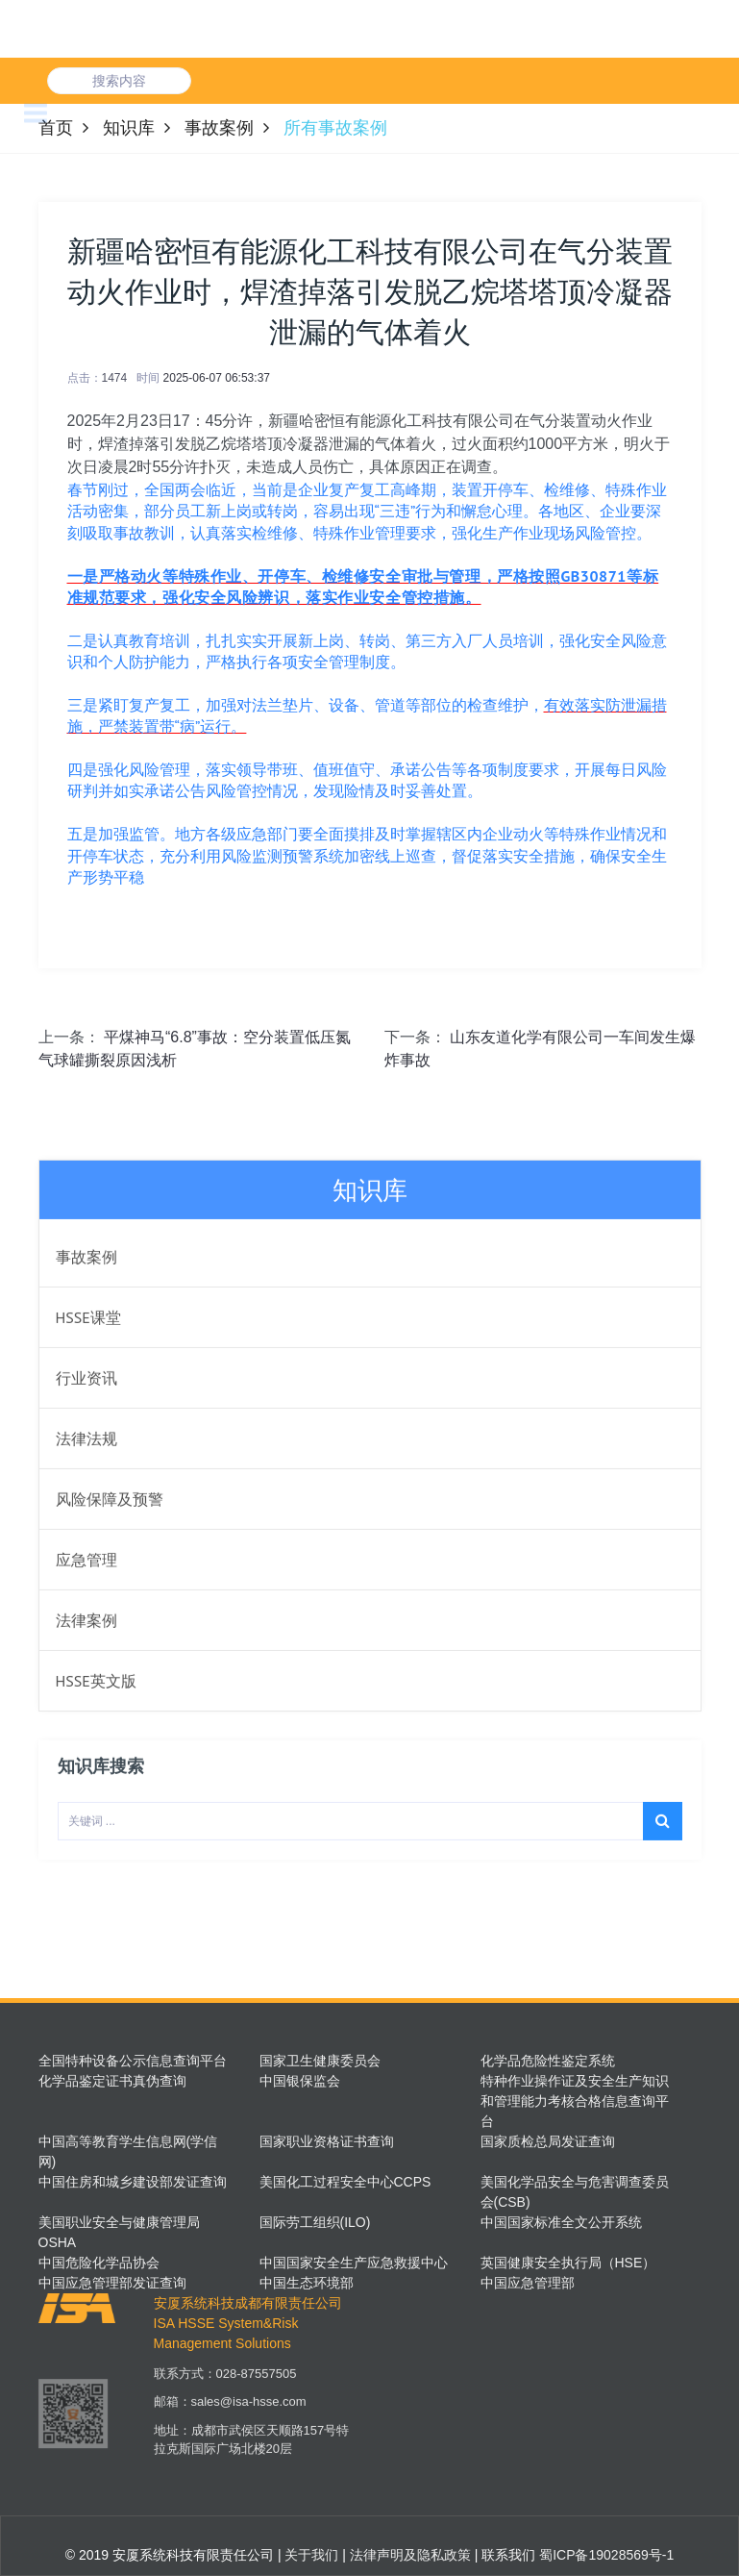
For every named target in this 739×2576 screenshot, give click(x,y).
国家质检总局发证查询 (547, 2141)
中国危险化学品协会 (99, 2262)
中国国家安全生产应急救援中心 (353, 2262)
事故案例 (219, 128)
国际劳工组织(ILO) (315, 2222)
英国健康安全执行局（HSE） (568, 2262)
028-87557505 (256, 2386)
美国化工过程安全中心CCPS (345, 2181)
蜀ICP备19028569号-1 (606, 2555)
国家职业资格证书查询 (326, 2141)
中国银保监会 (299, 2080)
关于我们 (310, 2555)
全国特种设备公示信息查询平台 (132, 2060)
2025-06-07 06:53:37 (216, 378)
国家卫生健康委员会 (320, 2060)
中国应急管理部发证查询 (112, 2282)
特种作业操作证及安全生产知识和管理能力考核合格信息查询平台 (574, 2101)
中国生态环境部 (306, 2282)
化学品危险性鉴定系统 (547, 2060)
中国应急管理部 (527, 2282)
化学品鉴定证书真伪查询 (112, 2080)
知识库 (129, 128)
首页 (55, 128)
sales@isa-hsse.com (249, 2414)
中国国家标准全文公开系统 (561, 2222)
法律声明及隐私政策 (408, 2555)
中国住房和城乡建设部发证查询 (132, 2181)
